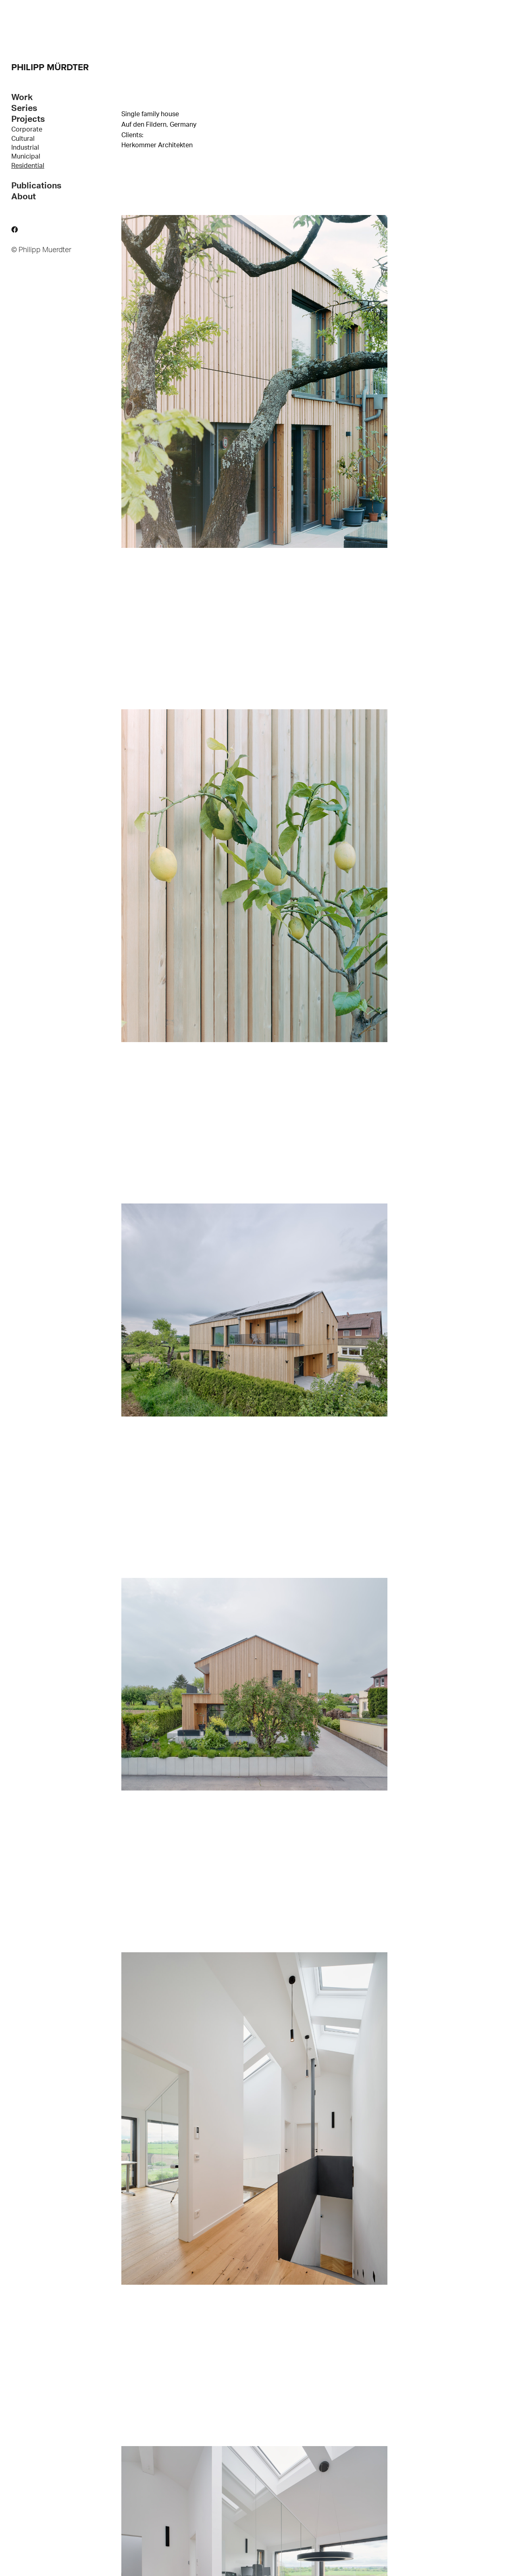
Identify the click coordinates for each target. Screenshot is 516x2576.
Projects (28, 119)
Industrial (25, 147)
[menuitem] (55, 129)
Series (24, 108)
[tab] (55, 97)
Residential (27, 166)
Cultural (23, 139)
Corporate (26, 129)
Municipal (25, 156)
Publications (36, 186)
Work (22, 97)
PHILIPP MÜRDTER (50, 67)
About (23, 196)
